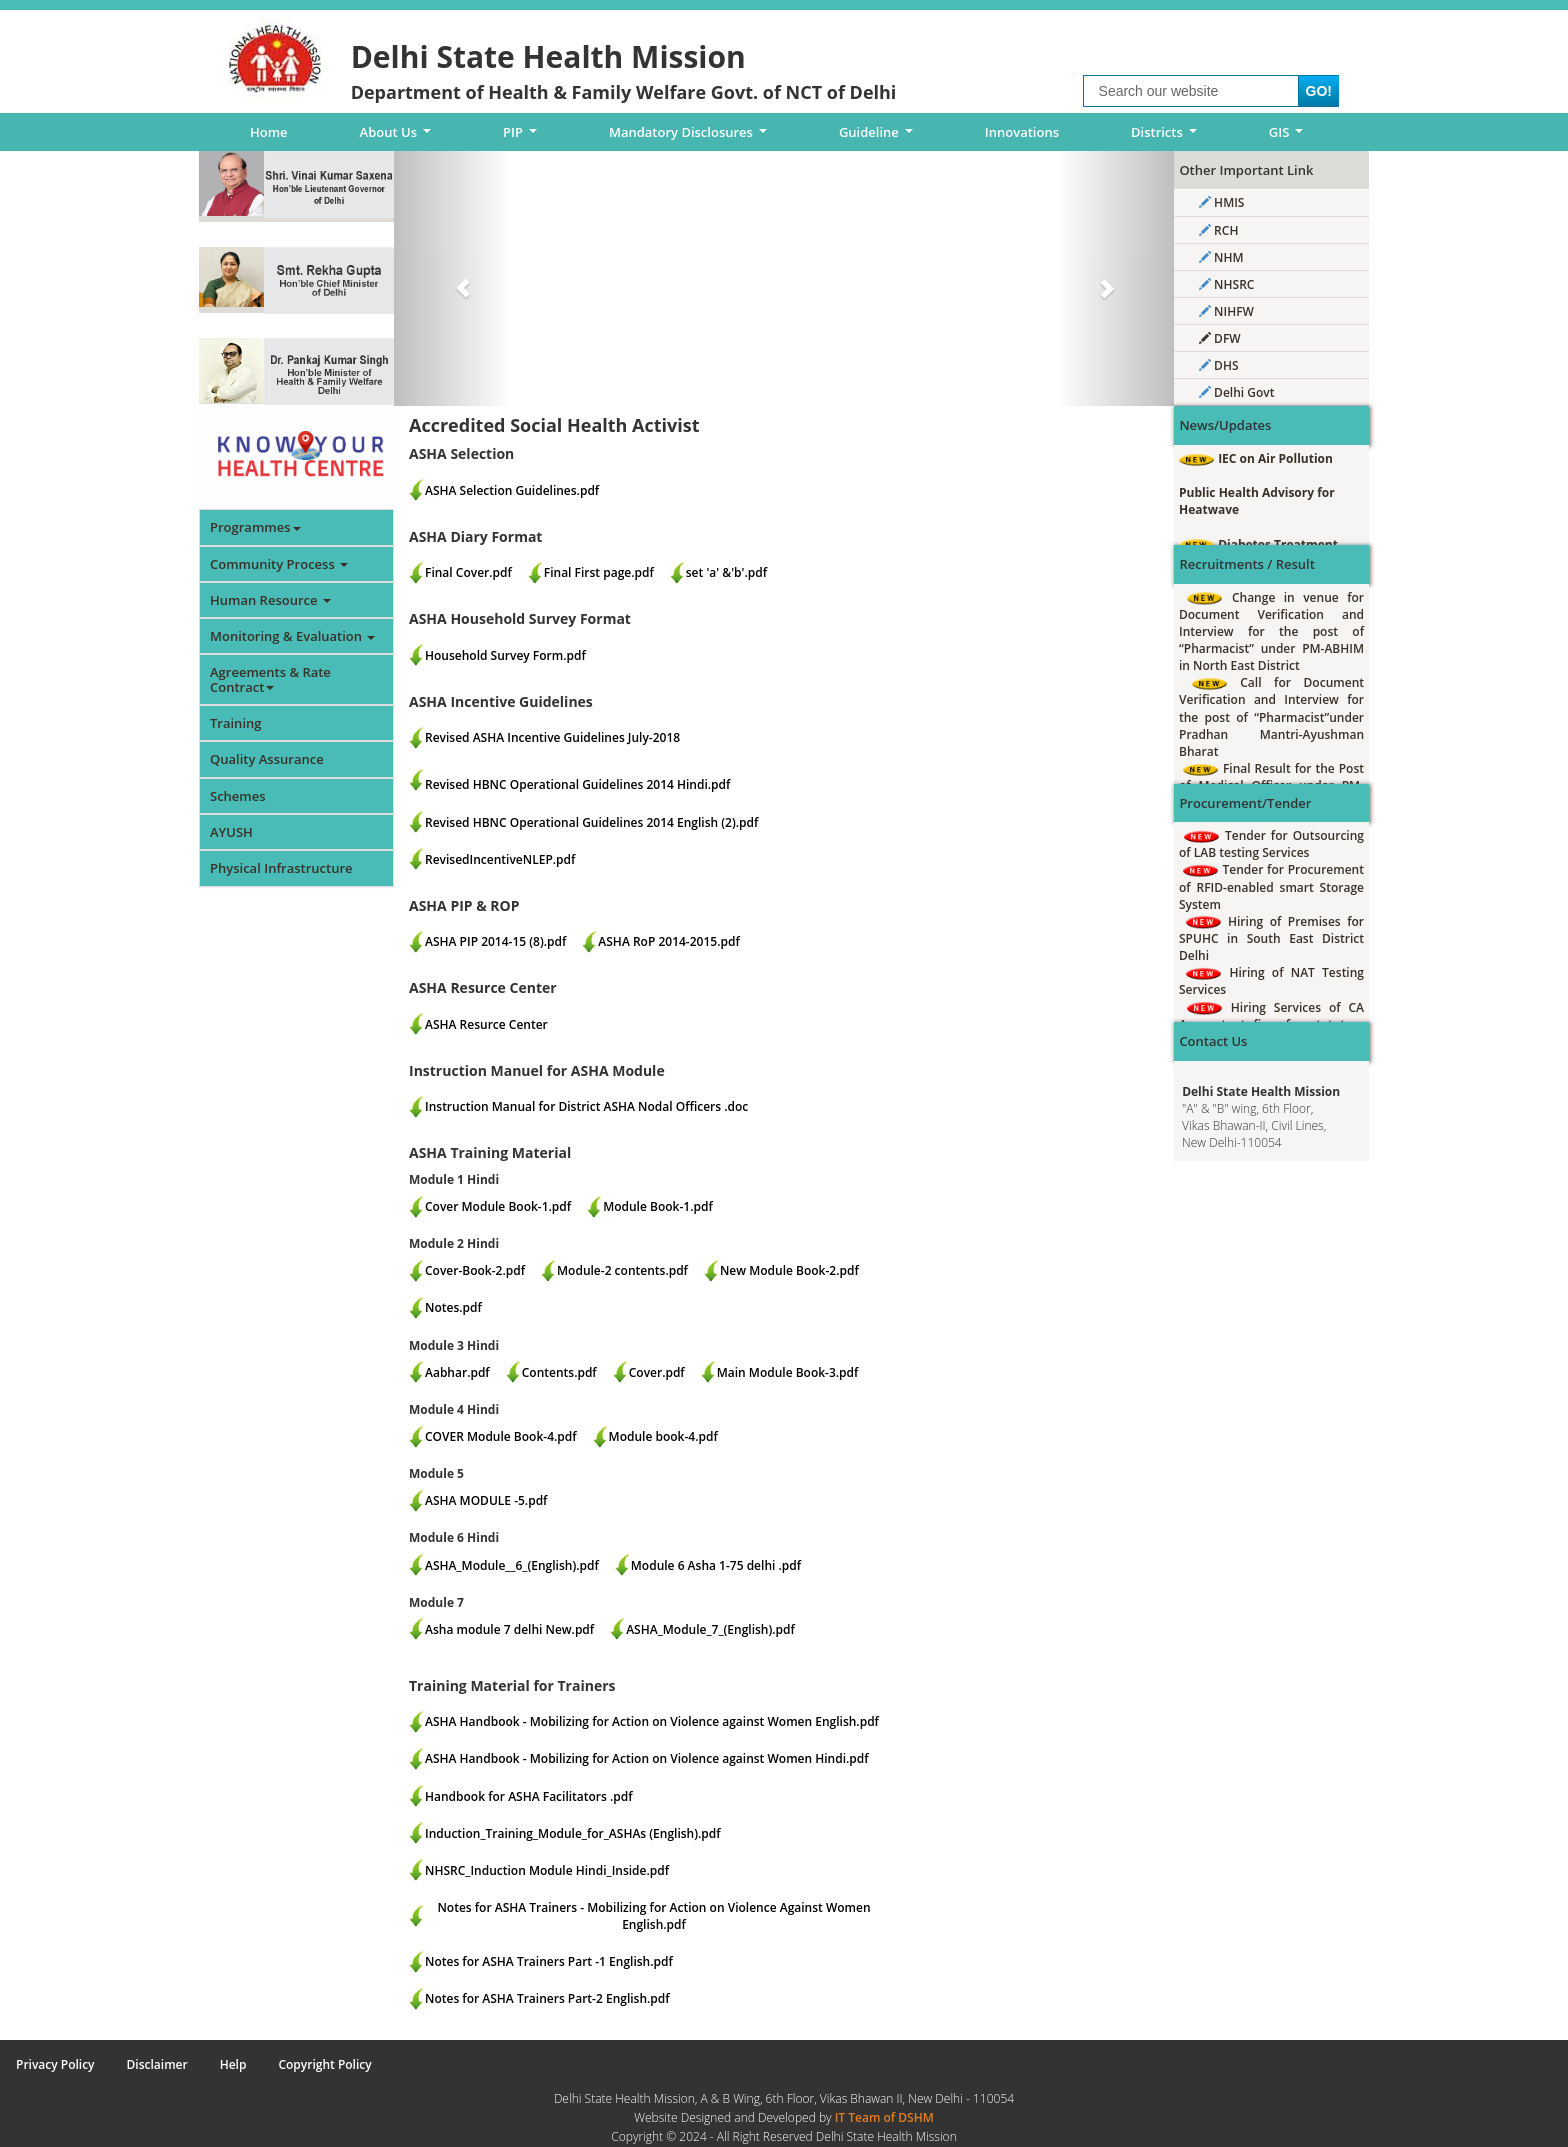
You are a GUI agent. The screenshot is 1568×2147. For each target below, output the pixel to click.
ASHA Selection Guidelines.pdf (512, 490)
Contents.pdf (559, 1372)
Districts (1167, 137)
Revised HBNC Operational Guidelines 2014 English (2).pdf (591, 822)
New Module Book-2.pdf (789, 1270)
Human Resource (270, 600)
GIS (1289, 137)
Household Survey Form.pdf (505, 655)
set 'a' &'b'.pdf (726, 572)
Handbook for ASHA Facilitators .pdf (529, 1796)
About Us (399, 137)
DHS (1219, 365)
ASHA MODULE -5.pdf (486, 1500)
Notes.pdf (453, 1307)
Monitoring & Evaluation (292, 636)
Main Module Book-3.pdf (788, 1372)
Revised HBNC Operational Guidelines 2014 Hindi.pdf (577, 784)
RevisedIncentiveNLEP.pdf (500, 859)
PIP (523, 137)
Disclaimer (157, 2064)
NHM (1221, 257)
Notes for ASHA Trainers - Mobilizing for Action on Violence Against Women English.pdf (653, 1916)
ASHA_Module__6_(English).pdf (512, 1565)
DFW (1220, 338)
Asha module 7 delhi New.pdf (509, 1629)
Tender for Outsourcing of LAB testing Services (1271, 844)
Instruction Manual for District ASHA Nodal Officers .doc (586, 1106)
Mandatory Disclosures (691, 137)
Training (235, 723)
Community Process (279, 564)
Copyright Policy (324, 2064)
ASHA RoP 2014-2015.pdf (668, 941)
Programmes (255, 527)
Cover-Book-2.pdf (475, 1270)
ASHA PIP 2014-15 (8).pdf (495, 941)
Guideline (879, 137)
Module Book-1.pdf (658, 1206)
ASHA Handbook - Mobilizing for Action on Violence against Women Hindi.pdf (647, 1758)
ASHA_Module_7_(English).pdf (710, 1629)
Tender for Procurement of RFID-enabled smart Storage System (1271, 886)
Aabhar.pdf (457, 1372)
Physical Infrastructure (281, 868)
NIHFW (1226, 311)
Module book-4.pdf (663, 1436)
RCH (1218, 230)
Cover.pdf (657, 1372)
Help (233, 2064)
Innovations (1022, 132)
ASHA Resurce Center (486, 1024)
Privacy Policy (55, 2064)
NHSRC (1226, 284)
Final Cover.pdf (468, 572)
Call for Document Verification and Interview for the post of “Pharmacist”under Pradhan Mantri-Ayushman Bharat (1271, 717)
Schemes (238, 796)
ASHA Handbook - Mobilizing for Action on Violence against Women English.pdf (652, 1721)
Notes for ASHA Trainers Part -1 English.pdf (549, 1961)
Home (269, 132)
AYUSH (231, 832)
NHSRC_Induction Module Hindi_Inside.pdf (547, 1870)
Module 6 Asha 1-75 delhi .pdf (716, 1565)
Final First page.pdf (599, 572)
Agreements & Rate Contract (270, 679)
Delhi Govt (1236, 392)
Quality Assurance (267, 759)
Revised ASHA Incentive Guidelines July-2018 (552, 737)
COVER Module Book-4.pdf (501, 1436)
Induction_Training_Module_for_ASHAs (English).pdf (573, 1833)
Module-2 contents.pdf (622, 1270)
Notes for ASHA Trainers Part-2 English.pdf (547, 1998)
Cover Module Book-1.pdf (498, 1206)
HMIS (1221, 202)
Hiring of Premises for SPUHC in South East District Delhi (1271, 938)
